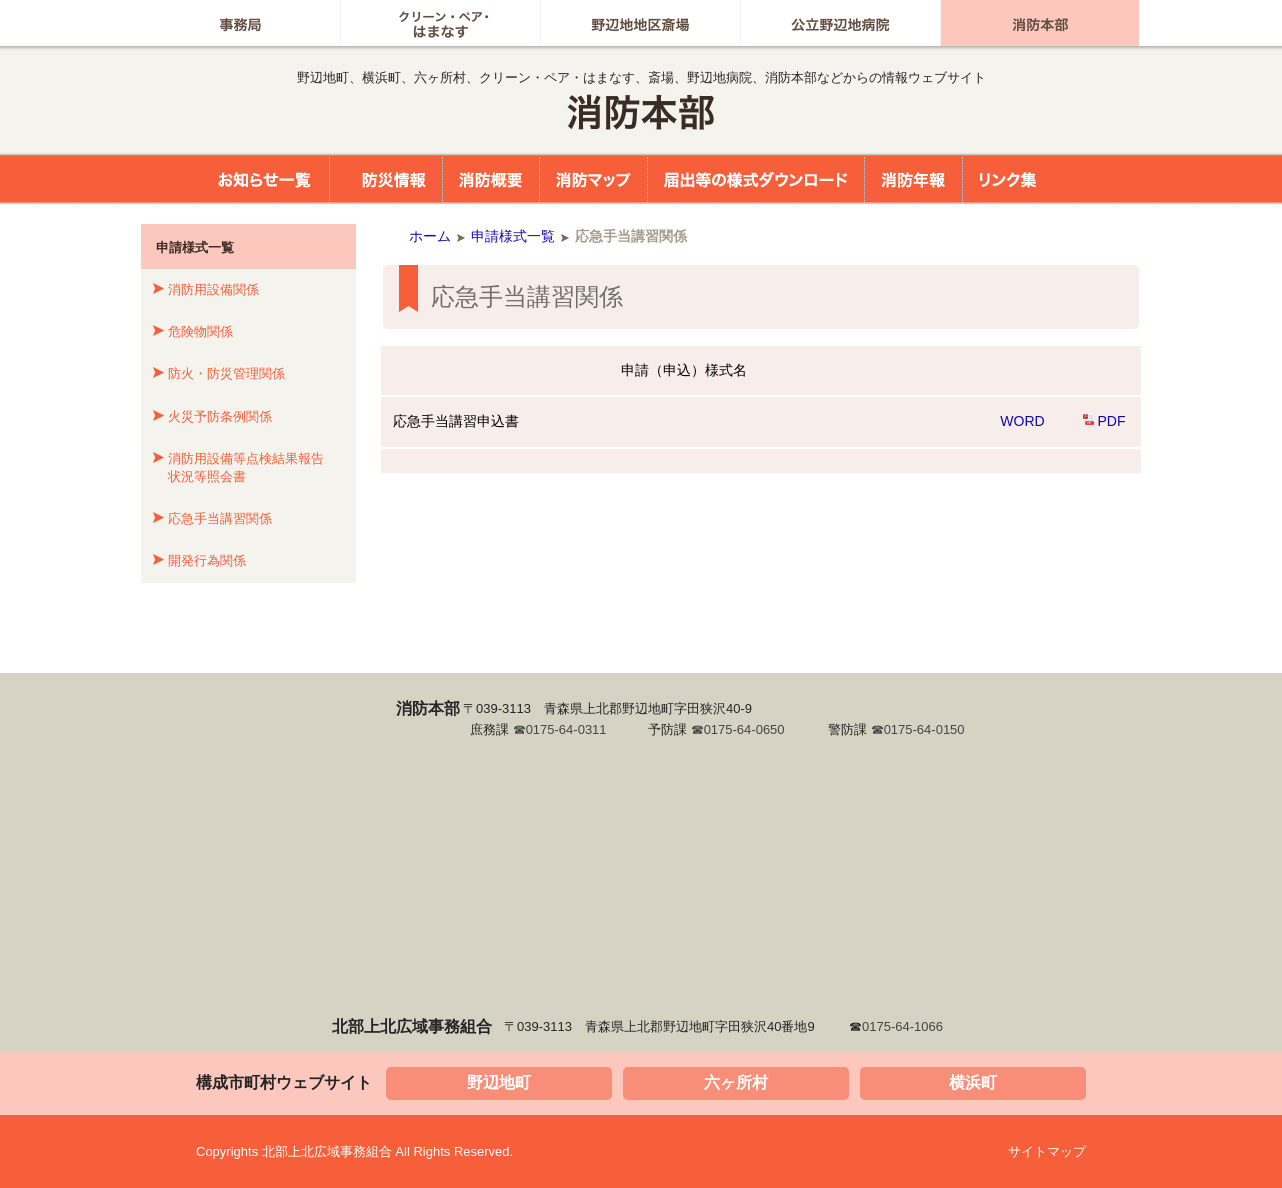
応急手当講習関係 (220, 518)
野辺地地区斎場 (640, 23)
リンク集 (1008, 180)
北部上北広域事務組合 (641, 113)
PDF (1112, 421)
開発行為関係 (207, 560)
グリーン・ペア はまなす (440, 23)
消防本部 (1040, 23)
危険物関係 (200, 331)
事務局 (240, 23)
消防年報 (913, 180)
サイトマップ (1047, 1151)
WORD (1022, 421)
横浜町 (973, 1082)
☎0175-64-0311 (560, 729)
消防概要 (491, 180)
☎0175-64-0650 (738, 729)
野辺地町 (499, 1082)
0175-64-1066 (902, 1026)
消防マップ (593, 180)
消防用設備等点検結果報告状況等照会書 (246, 467)
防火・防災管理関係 (226, 373)
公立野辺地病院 (840, 23)
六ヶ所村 (736, 1082)
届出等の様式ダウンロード (756, 180)
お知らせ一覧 (255, 180)
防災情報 (386, 180)
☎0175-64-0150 (918, 729)
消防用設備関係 (213, 289)
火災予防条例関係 (220, 416)
